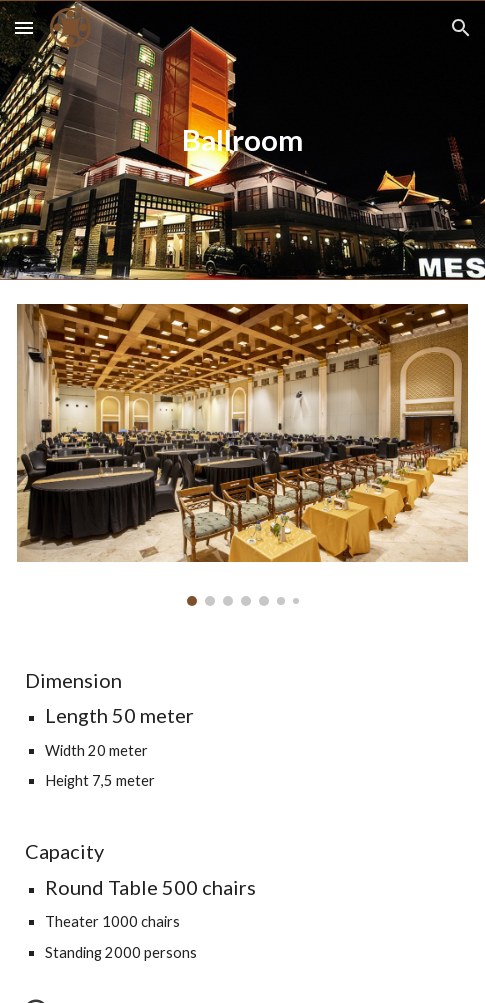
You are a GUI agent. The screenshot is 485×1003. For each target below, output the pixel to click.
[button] (24, 27)
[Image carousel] (242, 455)
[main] (242, 140)
